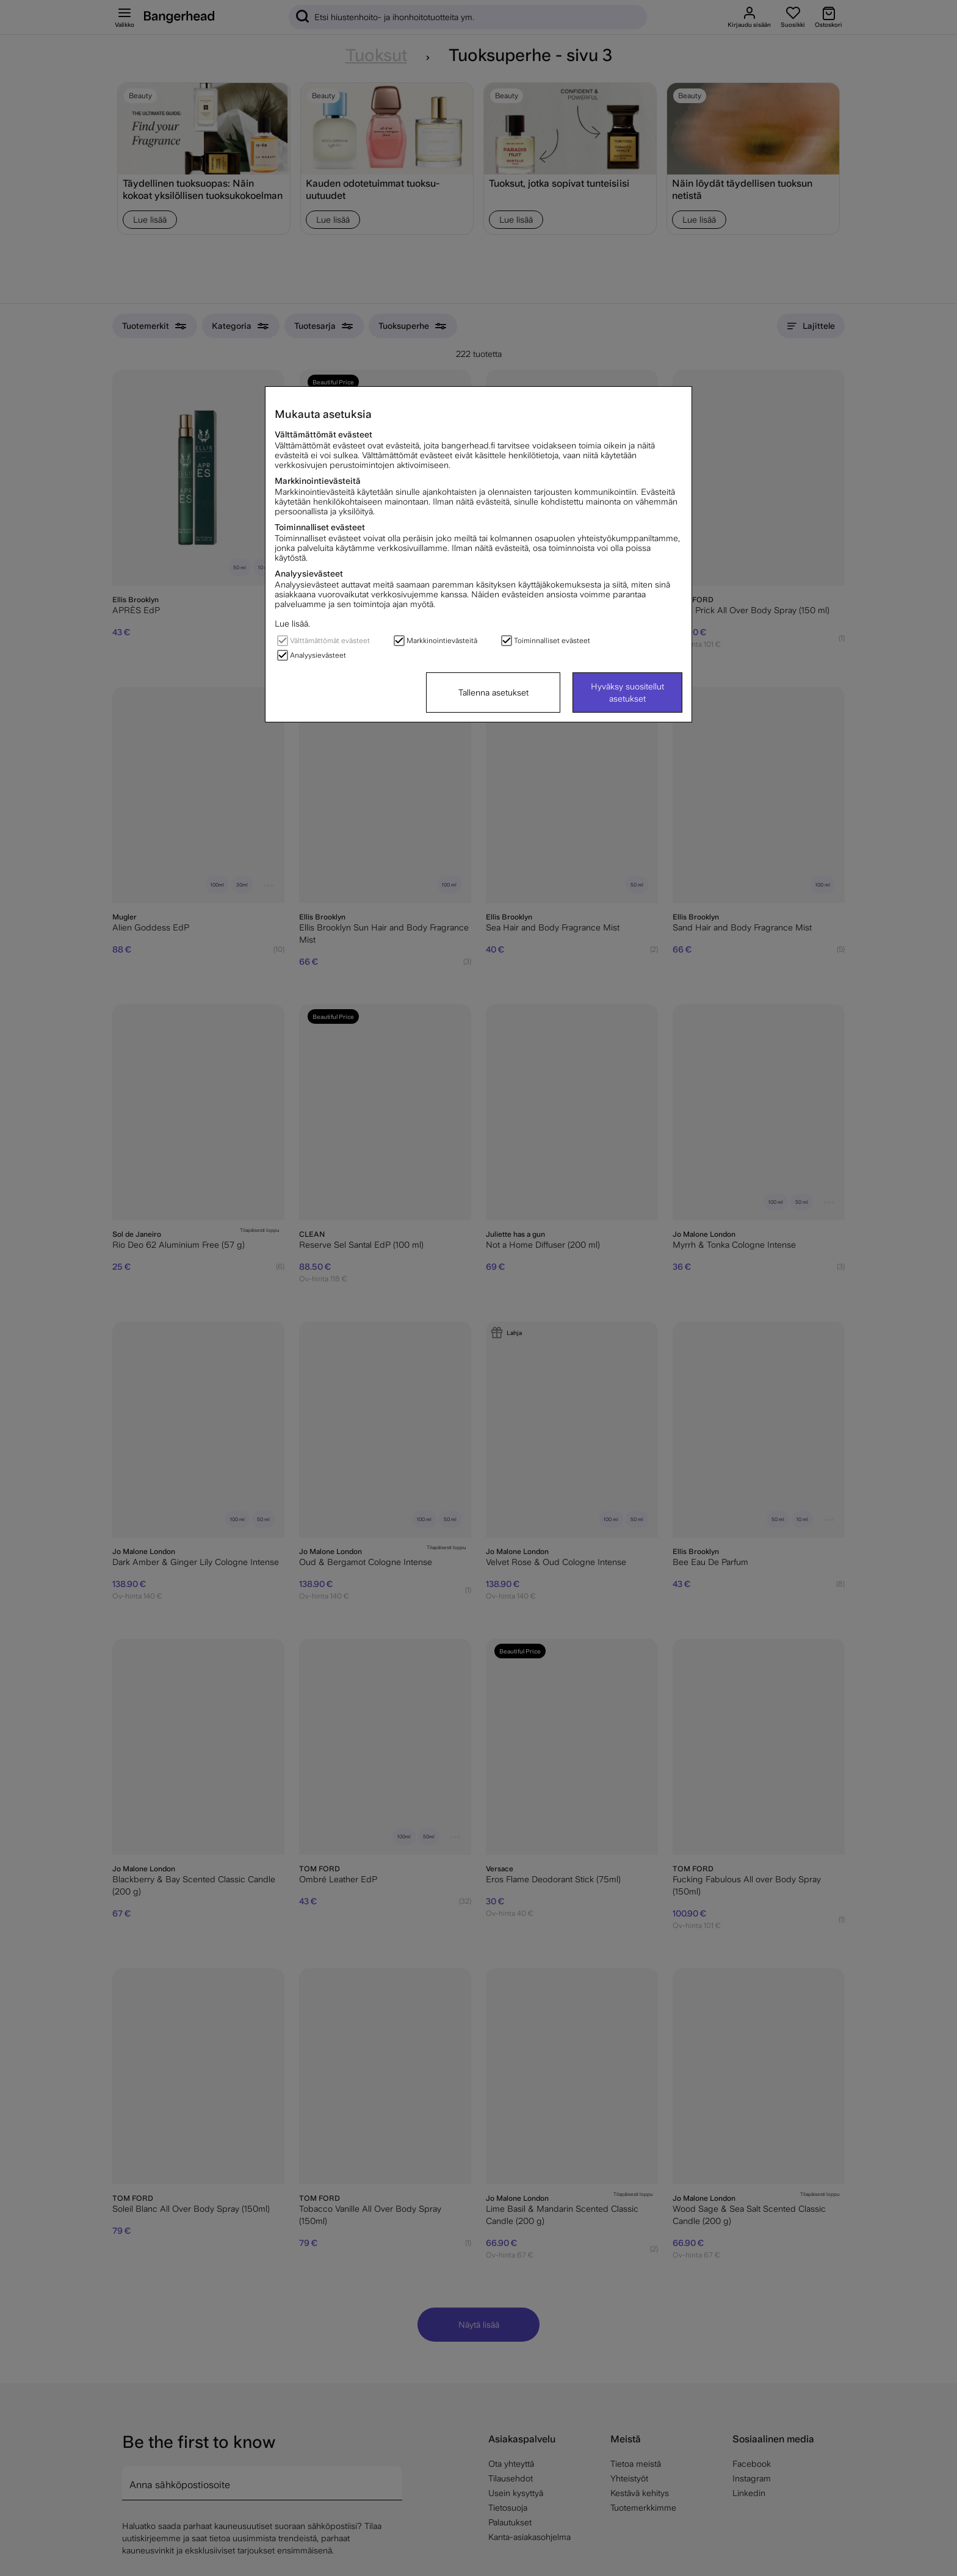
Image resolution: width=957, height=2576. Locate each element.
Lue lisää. (292, 623)
